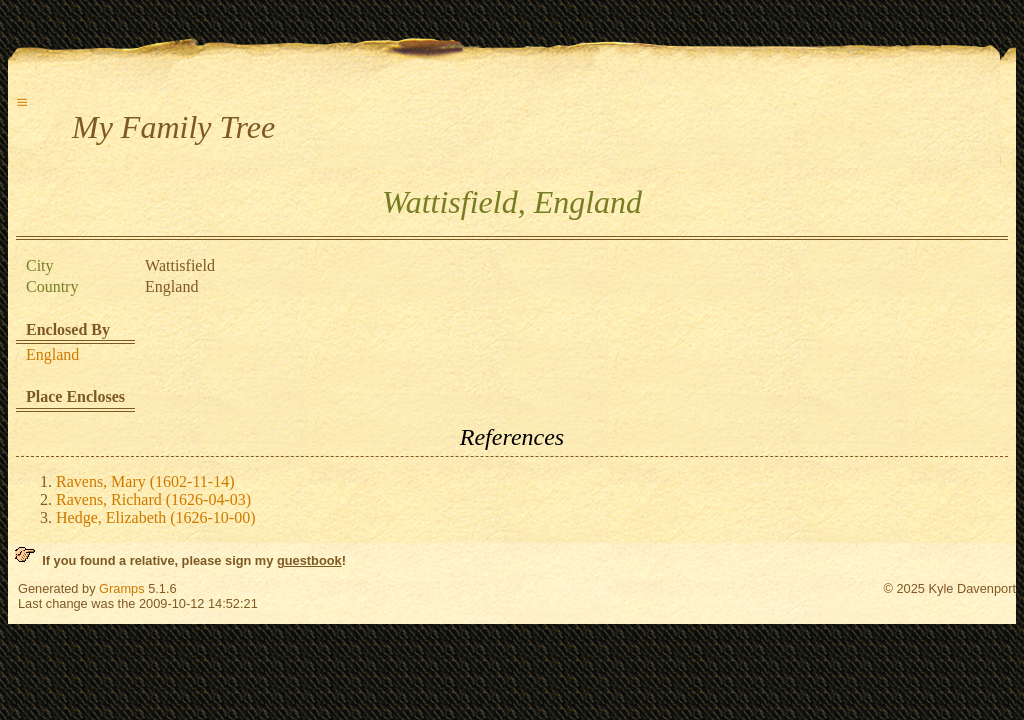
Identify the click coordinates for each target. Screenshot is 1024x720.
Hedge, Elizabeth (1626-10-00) (155, 517)
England (52, 354)
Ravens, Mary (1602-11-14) (145, 481)
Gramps (122, 588)
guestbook (309, 560)
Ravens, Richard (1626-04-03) (153, 499)
